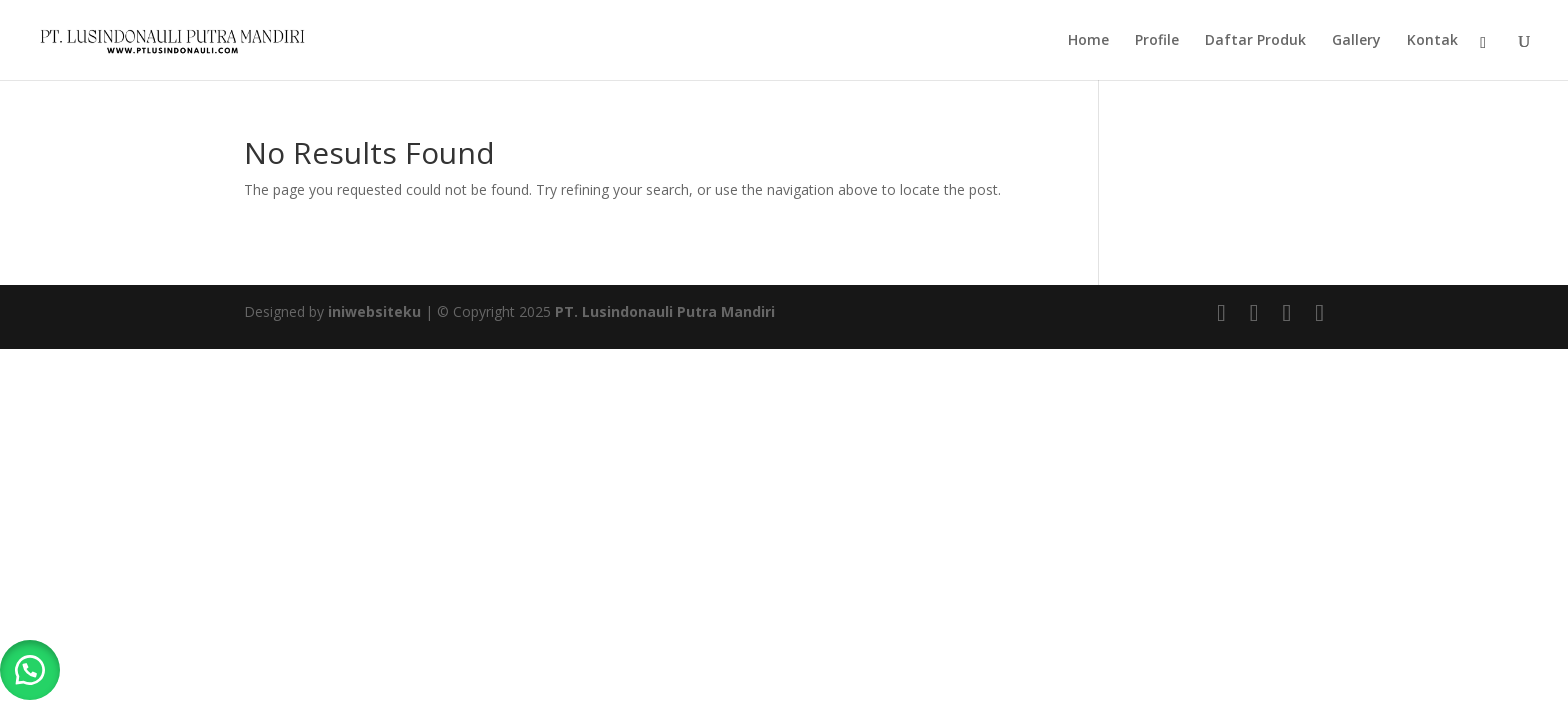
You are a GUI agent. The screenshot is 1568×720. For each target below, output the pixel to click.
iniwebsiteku (374, 311)
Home (1088, 41)
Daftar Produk (1255, 41)
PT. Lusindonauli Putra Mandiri (665, 311)
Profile (1157, 41)
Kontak (1432, 41)
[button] (30, 670)
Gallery (1356, 41)
